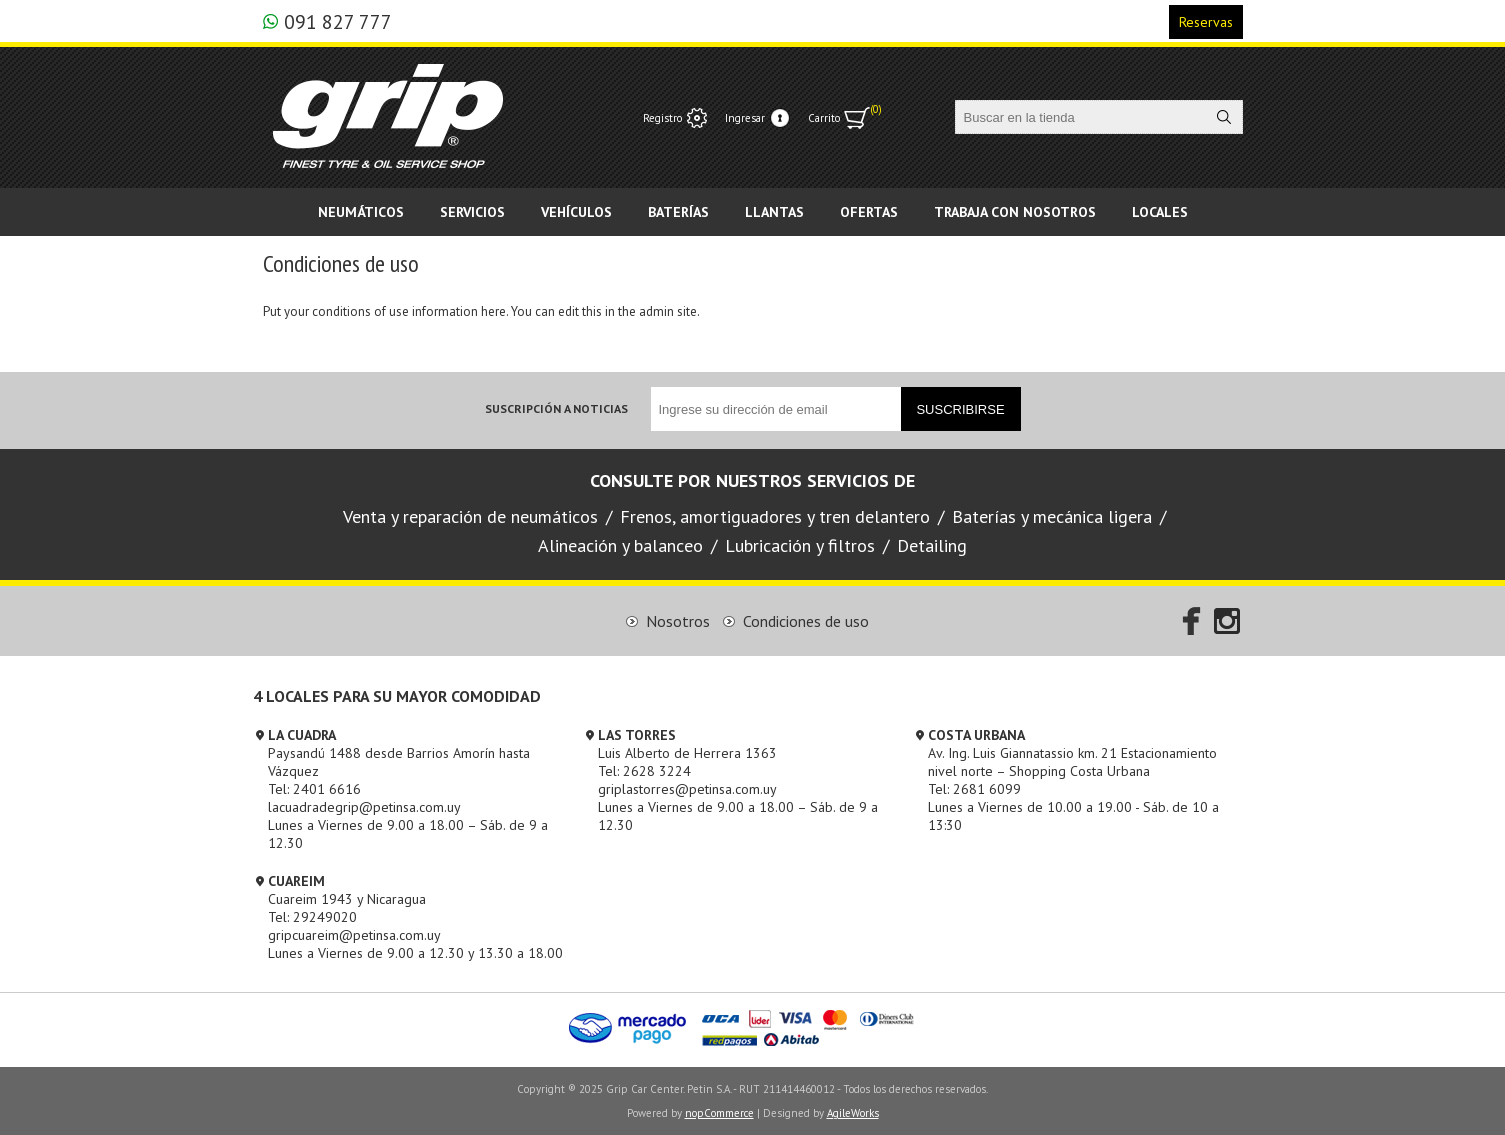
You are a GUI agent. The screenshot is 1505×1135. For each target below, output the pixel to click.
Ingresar (745, 118)
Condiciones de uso (806, 621)
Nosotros (678, 621)
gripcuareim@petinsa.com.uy (354, 935)
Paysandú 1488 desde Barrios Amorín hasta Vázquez (399, 762)
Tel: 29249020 (312, 917)
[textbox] (1081, 117)
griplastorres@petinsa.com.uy (687, 789)
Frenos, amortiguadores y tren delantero (775, 516)
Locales (1160, 212)
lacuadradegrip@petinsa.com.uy (364, 807)
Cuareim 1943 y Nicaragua (347, 899)
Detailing (932, 545)
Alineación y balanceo (620, 545)
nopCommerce (719, 1113)
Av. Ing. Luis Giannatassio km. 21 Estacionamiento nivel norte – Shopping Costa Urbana (1072, 762)
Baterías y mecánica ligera (1052, 516)
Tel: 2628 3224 (644, 771)
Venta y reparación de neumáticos (470, 516)
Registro (662, 118)
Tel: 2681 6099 (974, 789)
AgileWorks (853, 1113)
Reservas (1206, 22)
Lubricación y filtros (800, 545)
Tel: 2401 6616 (314, 789)
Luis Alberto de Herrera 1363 (687, 753)
